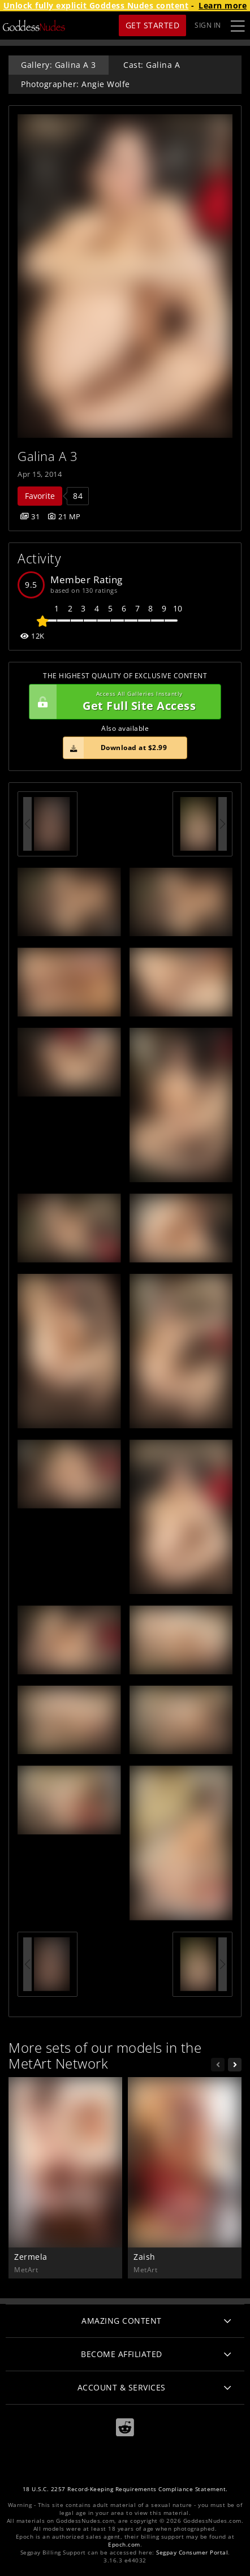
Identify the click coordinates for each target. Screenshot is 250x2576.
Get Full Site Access (122, 702)
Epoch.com (124, 2544)
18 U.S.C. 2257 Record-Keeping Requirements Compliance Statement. (125, 2489)
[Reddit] (125, 2427)
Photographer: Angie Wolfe (75, 84)
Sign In (208, 25)
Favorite (40, 495)
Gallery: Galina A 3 (58, 64)
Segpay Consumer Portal (192, 2552)
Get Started (153, 25)
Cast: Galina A (151, 64)
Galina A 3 (47, 456)
